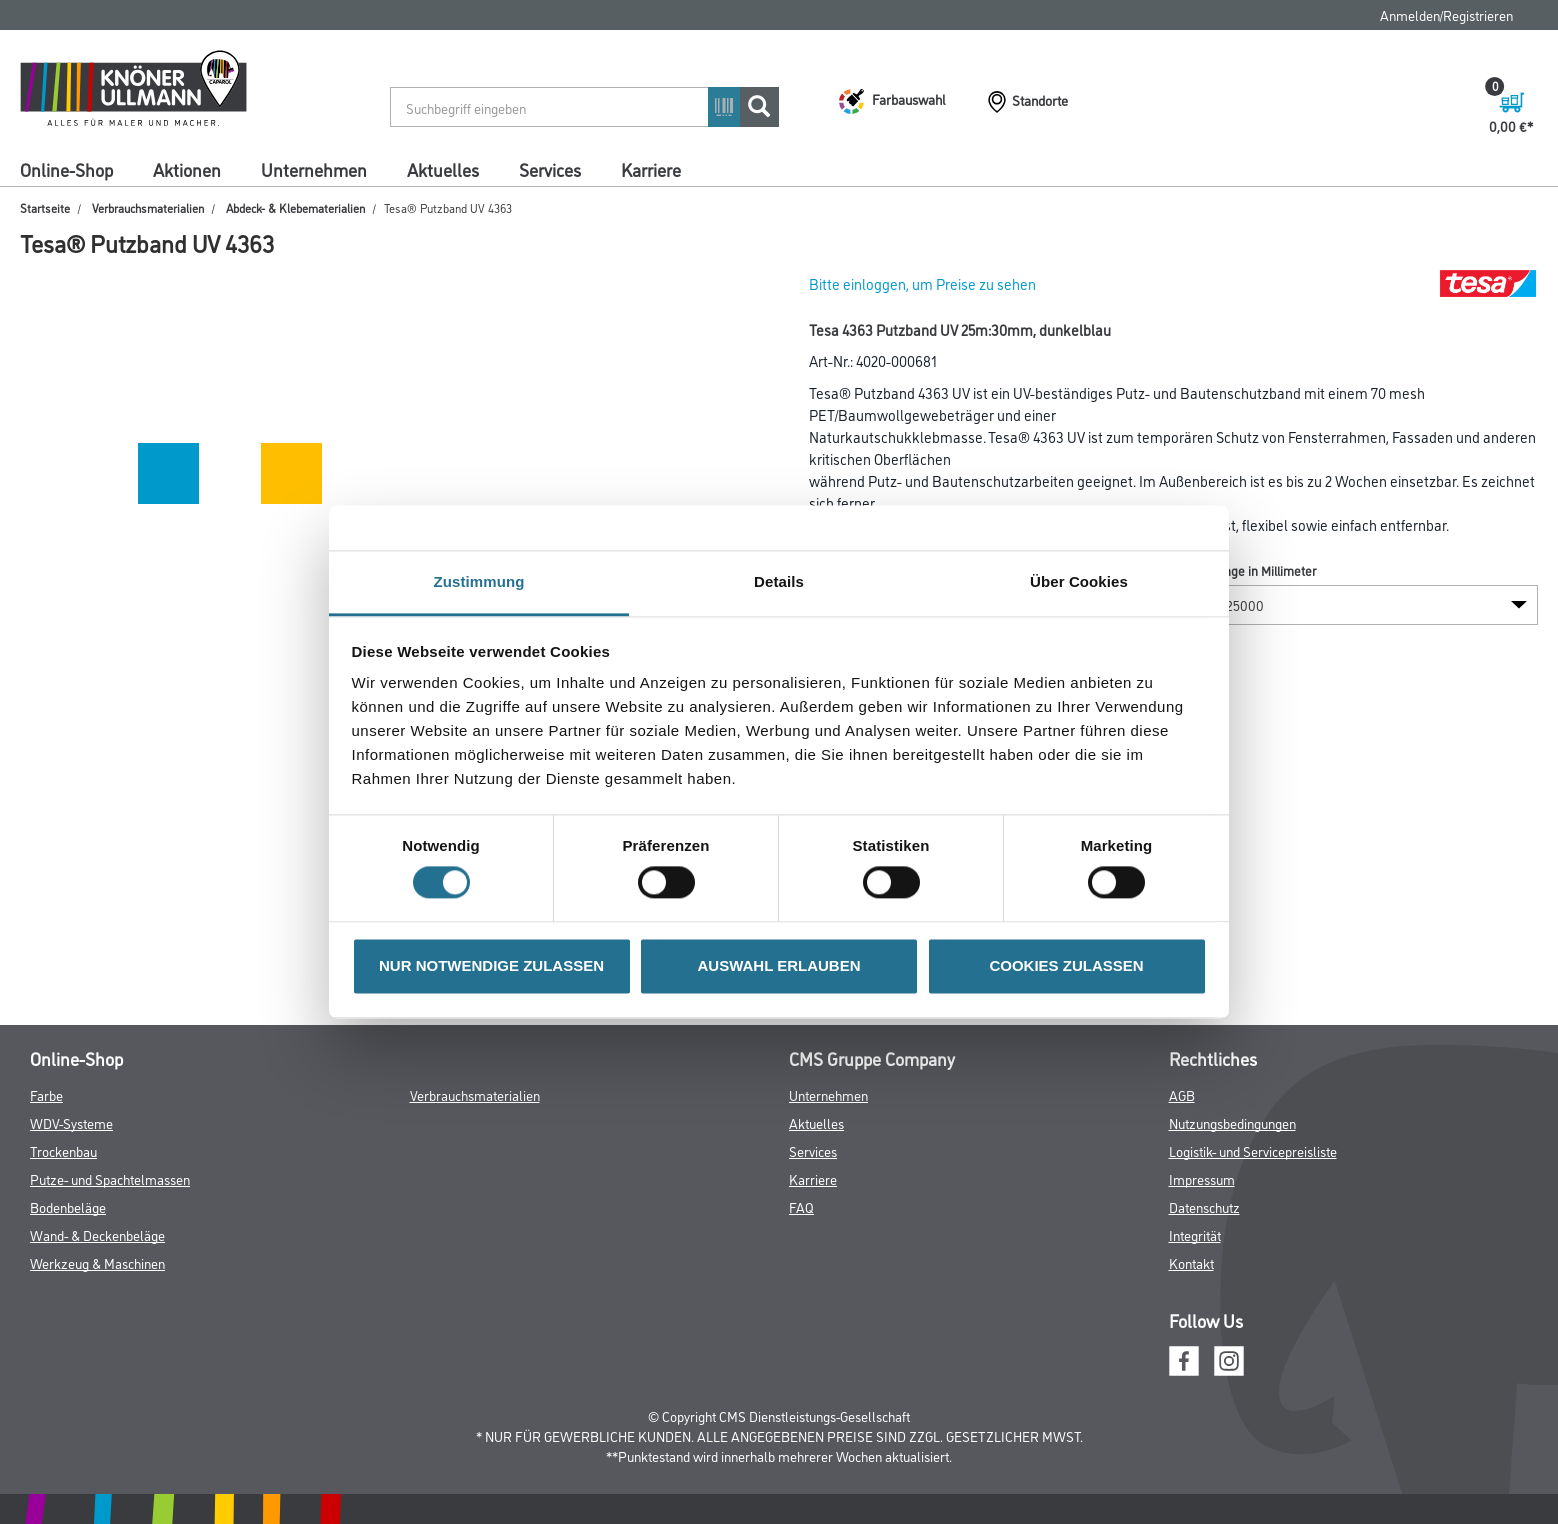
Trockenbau (63, 1150)
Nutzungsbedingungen (1232, 1122)
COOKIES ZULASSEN (1066, 965)
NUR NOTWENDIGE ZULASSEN (491, 965)
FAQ (801, 1206)
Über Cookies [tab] (1079, 581)
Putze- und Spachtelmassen (110, 1178)
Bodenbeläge (68, 1206)
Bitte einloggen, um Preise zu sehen (922, 283)
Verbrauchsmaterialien (148, 207)
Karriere (651, 169)
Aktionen (187, 169)
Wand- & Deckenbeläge (97, 1234)
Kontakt (1191, 1262)
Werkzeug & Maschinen (97, 1262)
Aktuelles (443, 169)
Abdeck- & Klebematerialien (295, 207)
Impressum (1202, 1178)
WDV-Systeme (71, 1122)
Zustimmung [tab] (479, 581)
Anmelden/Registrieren (1446, 14)
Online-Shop (66, 169)
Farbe (46, 1094)
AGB (1182, 1094)
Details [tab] (779, 581)
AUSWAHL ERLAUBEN (778, 965)
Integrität (1195, 1234)
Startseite (45, 207)
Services (550, 169)
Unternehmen (314, 169)
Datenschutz (1204, 1206)
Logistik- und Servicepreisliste (1253, 1150)
